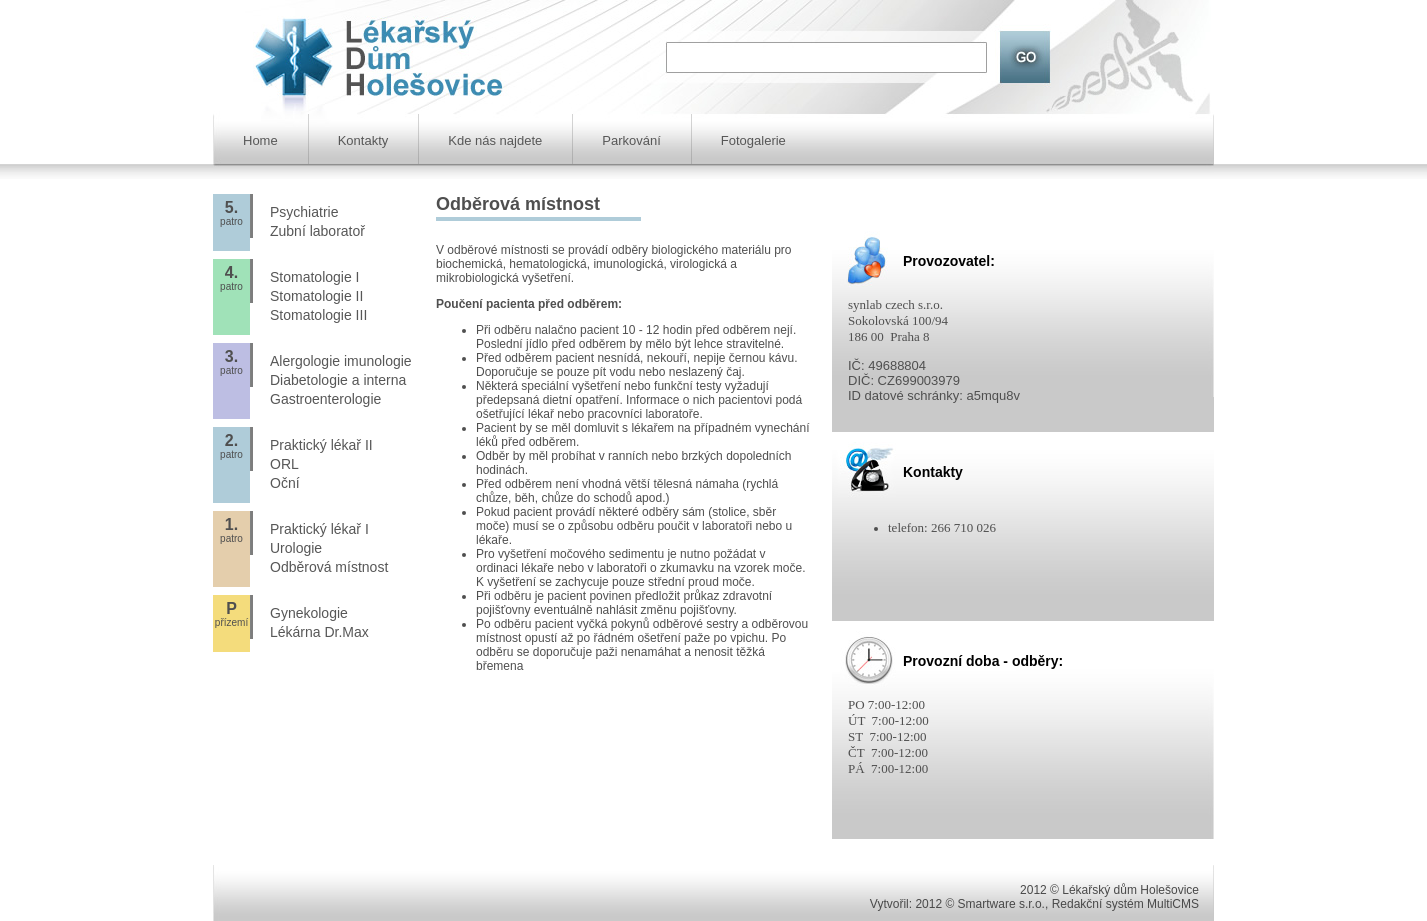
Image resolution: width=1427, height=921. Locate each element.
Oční (285, 483)
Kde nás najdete (495, 140)
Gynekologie (309, 613)
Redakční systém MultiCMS (1125, 904)
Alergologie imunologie (341, 361)
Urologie (296, 548)
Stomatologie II (316, 296)
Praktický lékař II (321, 445)
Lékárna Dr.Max (319, 632)
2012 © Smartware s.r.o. (980, 904)
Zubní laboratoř (317, 231)
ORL (284, 464)
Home (260, 140)
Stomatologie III (318, 315)
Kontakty (363, 140)
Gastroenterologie (325, 399)
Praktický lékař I (319, 529)
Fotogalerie (753, 140)
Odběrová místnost (329, 567)
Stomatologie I (315, 277)
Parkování (631, 140)
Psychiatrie (304, 212)
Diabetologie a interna (338, 380)
